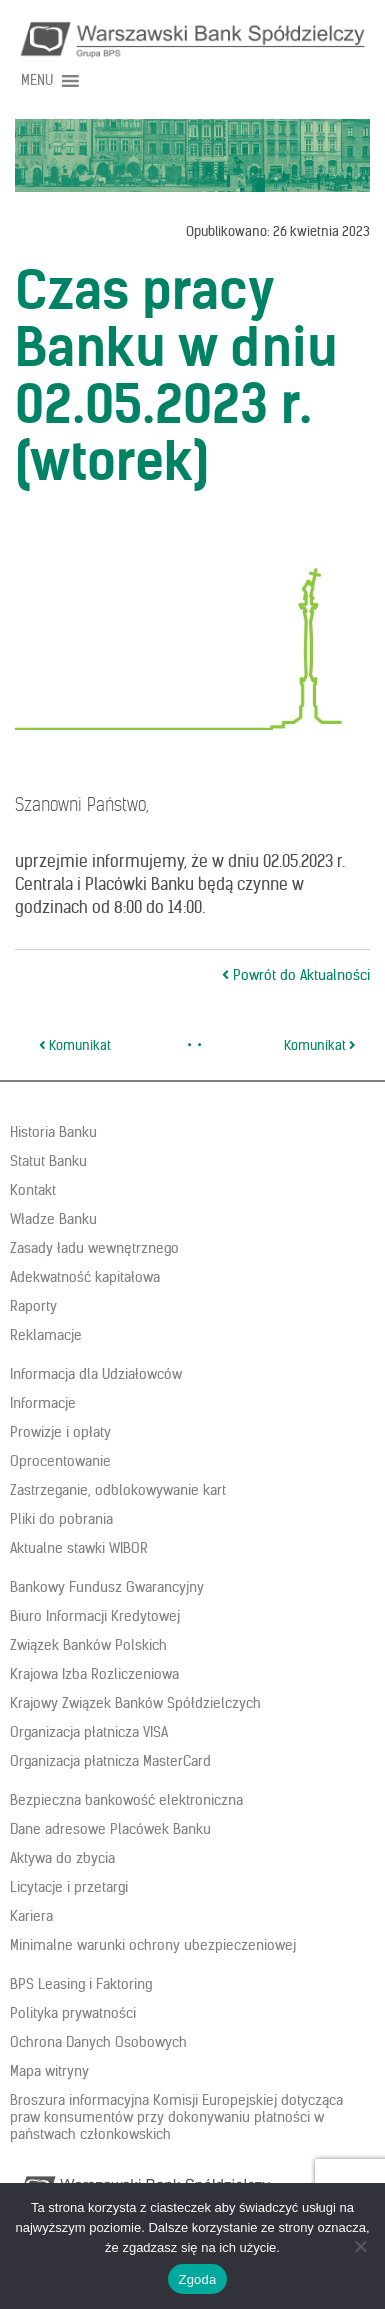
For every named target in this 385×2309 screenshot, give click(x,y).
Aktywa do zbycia (62, 1858)
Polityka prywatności (73, 2013)
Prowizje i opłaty (60, 1432)
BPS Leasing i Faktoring (81, 1984)
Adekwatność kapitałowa (85, 1277)
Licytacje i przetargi (69, 1887)
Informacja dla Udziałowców (96, 1374)
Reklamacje (46, 1335)
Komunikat (75, 1045)
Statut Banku (48, 1161)
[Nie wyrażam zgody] (360, 2246)
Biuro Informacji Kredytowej (95, 1616)
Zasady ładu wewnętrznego (94, 1248)
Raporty (33, 1306)
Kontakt (33, 1190)
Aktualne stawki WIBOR (79, 1548)
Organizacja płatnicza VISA (89, 1732)
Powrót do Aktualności (296, 975)
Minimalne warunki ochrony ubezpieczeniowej (153, 1945)
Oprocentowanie (60, 1461)
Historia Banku (53, 1132)
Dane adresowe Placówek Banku (110, 1829)
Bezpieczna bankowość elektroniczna (126, 1800)
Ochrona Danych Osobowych (98, 2042)
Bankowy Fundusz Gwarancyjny (107, 1587)
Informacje (43, 1403)
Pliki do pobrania (61, 1519)
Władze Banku (53, 1219)
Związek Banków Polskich (88, 1645)
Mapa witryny (49, 2071)
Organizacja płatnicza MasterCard (110, 1761)
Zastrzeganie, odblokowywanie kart (118, 1490)
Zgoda (197, 2279)
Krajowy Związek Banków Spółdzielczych (135, 1703)
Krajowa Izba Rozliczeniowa (94, 1674)
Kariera (31, 1916)
